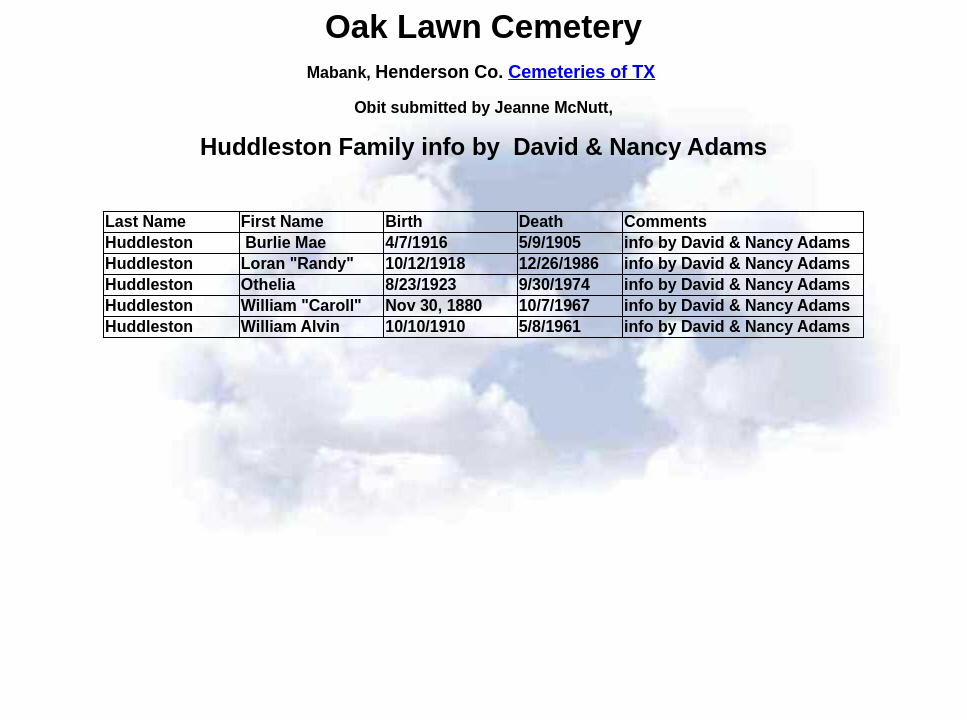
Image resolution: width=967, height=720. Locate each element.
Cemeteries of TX (581, 72)
